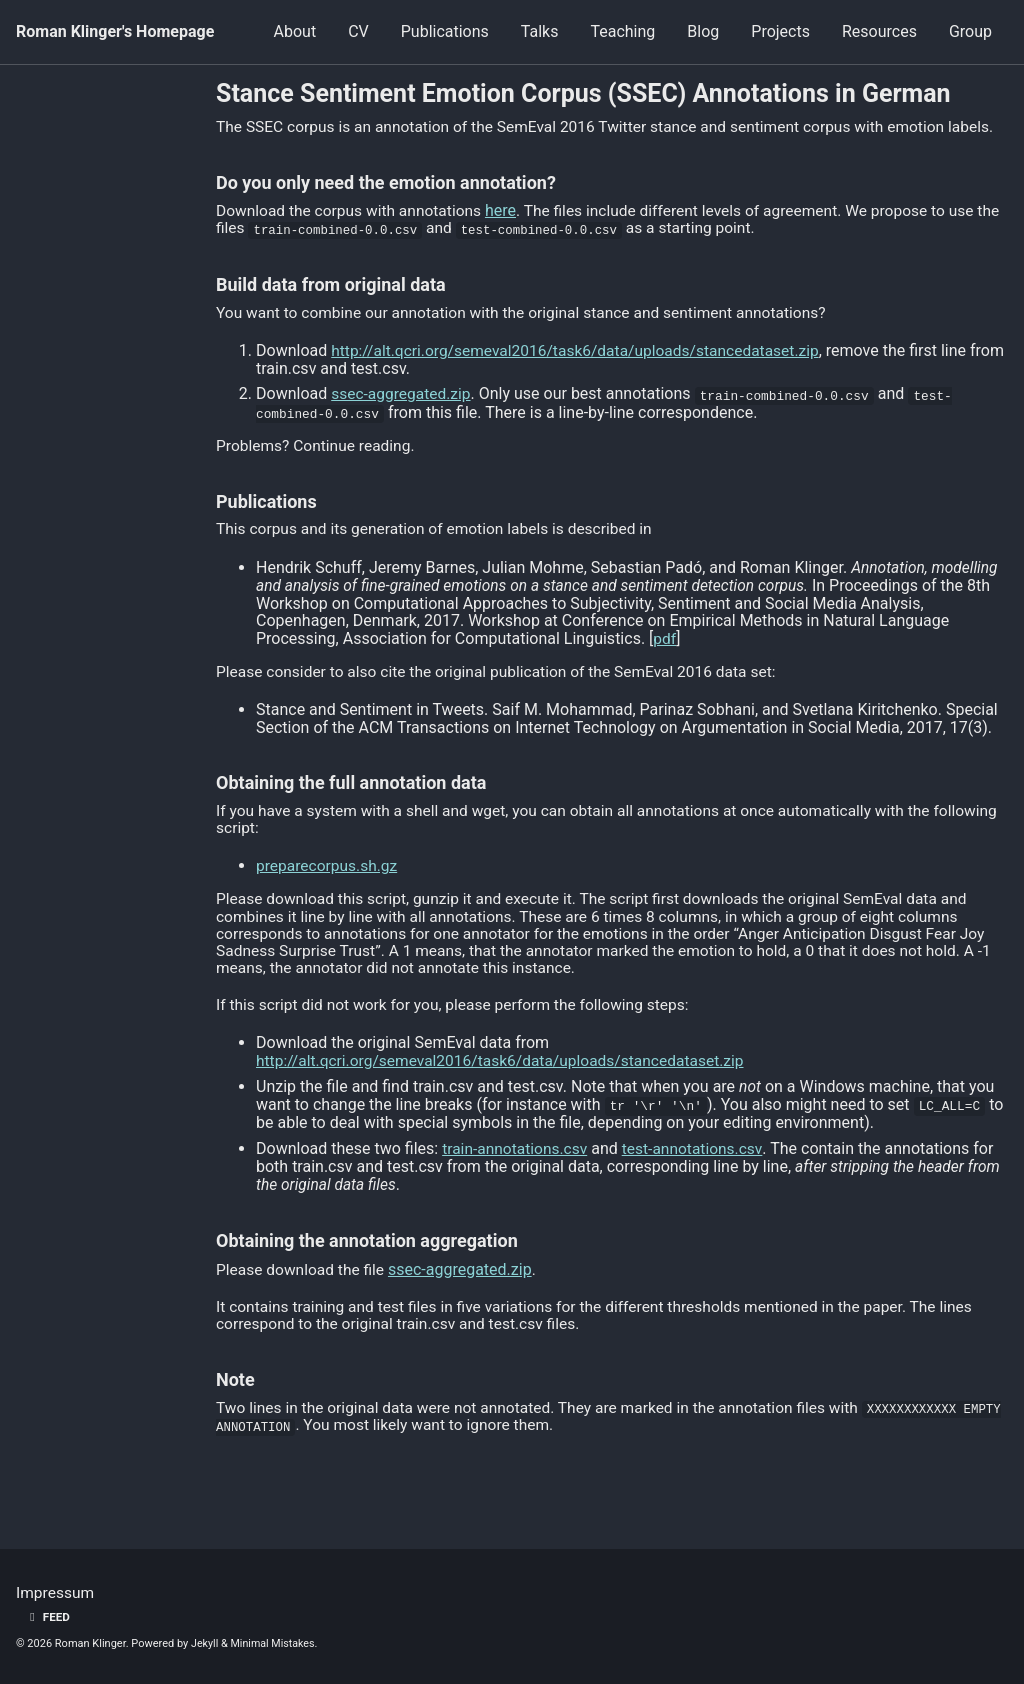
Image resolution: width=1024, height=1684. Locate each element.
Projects (780, 32)
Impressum (56, 1593)
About (295, 32)
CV (358, 32)
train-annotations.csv (517, 1170)
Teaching (622, 32)
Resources (879, 32)
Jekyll (205, 1643)
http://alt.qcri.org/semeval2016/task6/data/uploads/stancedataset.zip (582, 368)
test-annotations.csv (698, 1170)
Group (970, 32)
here (508, 228)
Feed (48, 1618)
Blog (703, 32)
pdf (665, 656)
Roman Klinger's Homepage (115, 31)
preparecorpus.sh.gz (329, 886)
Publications (445, 32)
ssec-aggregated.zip (403, 412)
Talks (540, 32)
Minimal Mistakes (274, 1643)
